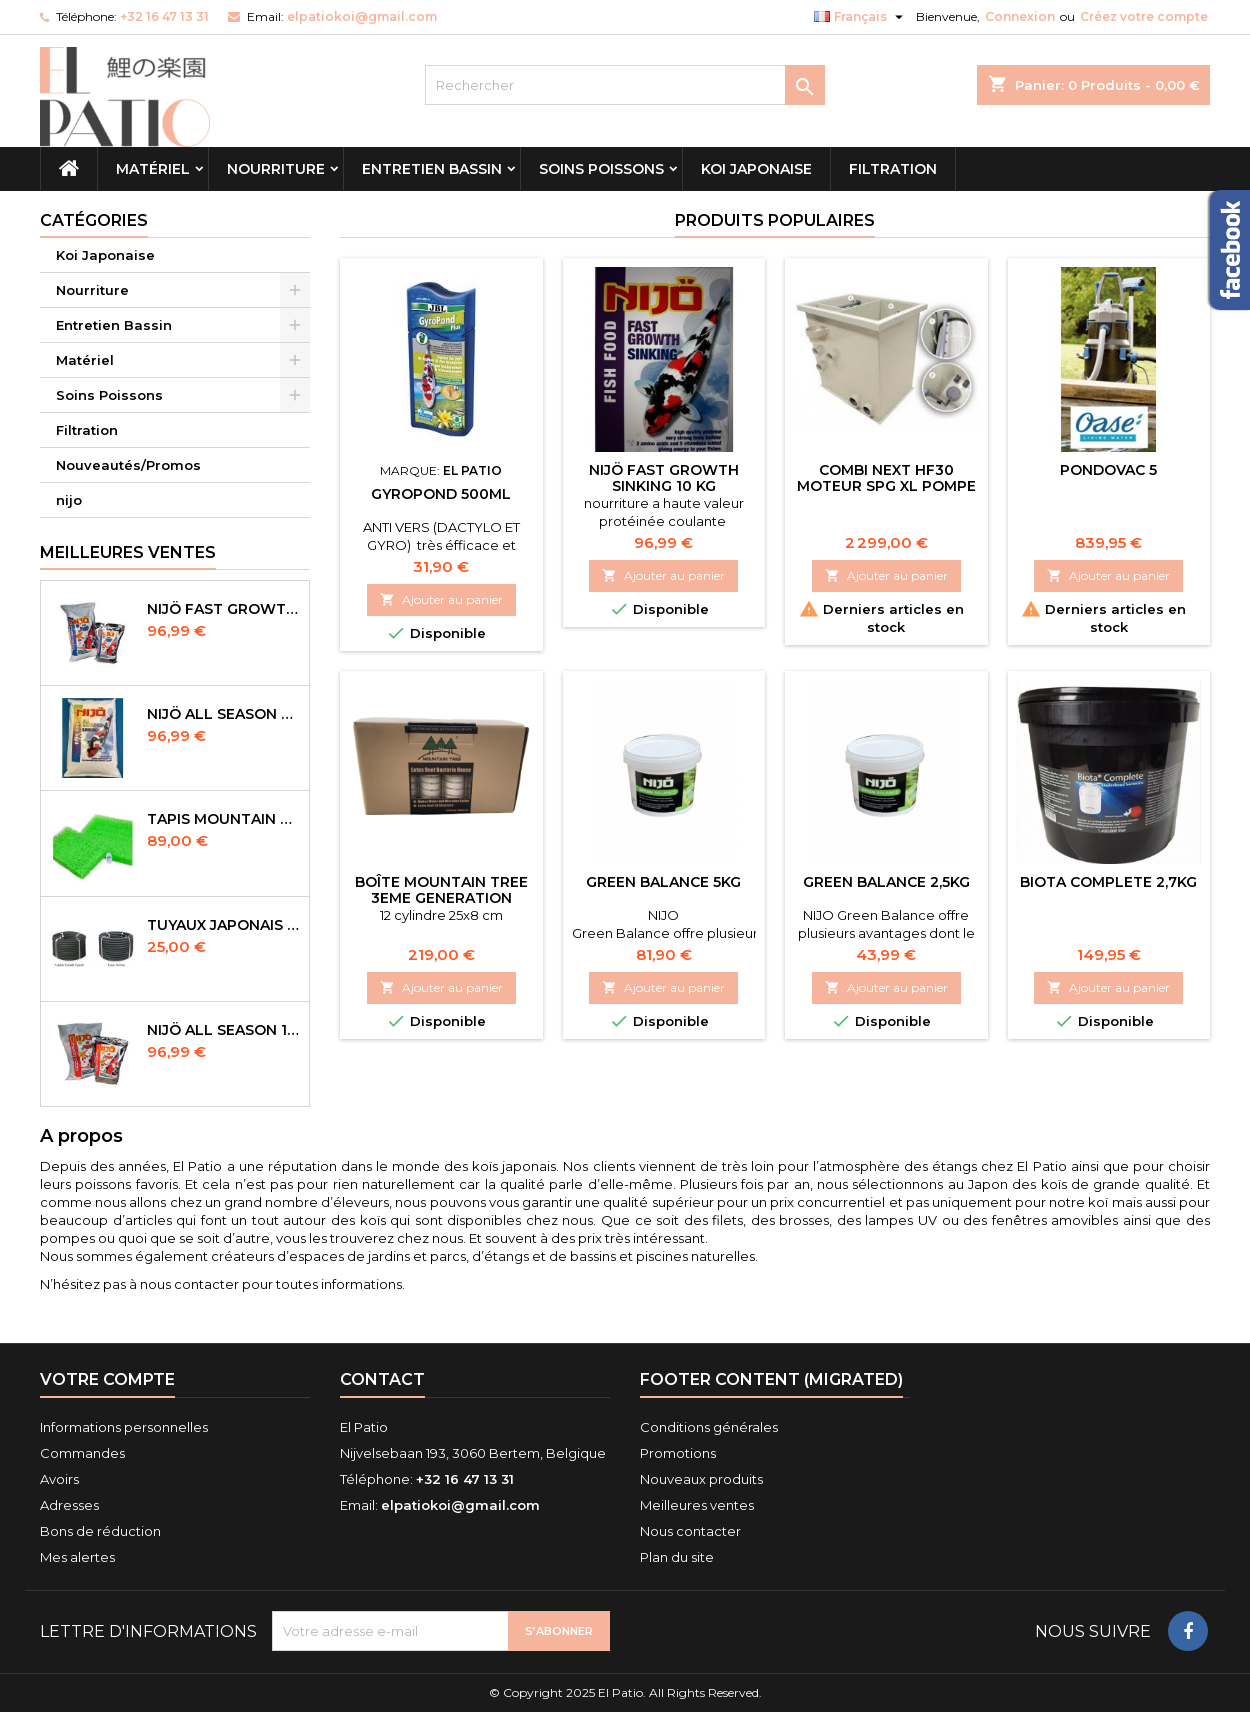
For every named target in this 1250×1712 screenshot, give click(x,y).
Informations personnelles (124, 1427)
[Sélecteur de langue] (861, 17)
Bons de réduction (100, 1531)
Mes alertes (77, 1557)
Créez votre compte (1144, 16)
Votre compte (107, 1379)
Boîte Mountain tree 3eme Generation (441, 890)
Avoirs (59, 1479)
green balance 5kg (663, 882)
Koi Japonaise (756, 169)
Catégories (94, 220)
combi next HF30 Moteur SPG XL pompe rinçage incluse (886, 486)
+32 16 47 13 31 (164, 16)
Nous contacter (690, 1531)
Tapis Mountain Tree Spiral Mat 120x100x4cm (224, 819)
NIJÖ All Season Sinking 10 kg (224, 714)
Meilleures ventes (697, 1505)
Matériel (153, 169)
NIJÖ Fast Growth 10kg (224, 609)
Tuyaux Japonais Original (224, 925)
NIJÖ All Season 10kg (224, 1030)
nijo (69, 500)
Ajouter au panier (441, 599)
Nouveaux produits (701, 1479)
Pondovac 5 (1108, 470)
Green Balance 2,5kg (886, 882)
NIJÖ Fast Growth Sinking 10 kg (664, 478)
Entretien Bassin (432, 169)
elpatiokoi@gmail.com (362, 16)
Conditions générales (709, 1427)
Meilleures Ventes (128, 552)
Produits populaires (775, 220)
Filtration (893, 169)
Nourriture (276, 169)
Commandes (82, 1453)
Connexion (1020, 16)
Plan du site (677, 1557)
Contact (382, 1379)
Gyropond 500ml (441, 494)
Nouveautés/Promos (128, 465)
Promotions (678, 1453)
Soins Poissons (601, 169)
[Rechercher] (625, 85)
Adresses (69, 1505)
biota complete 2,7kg (1108, 882)
